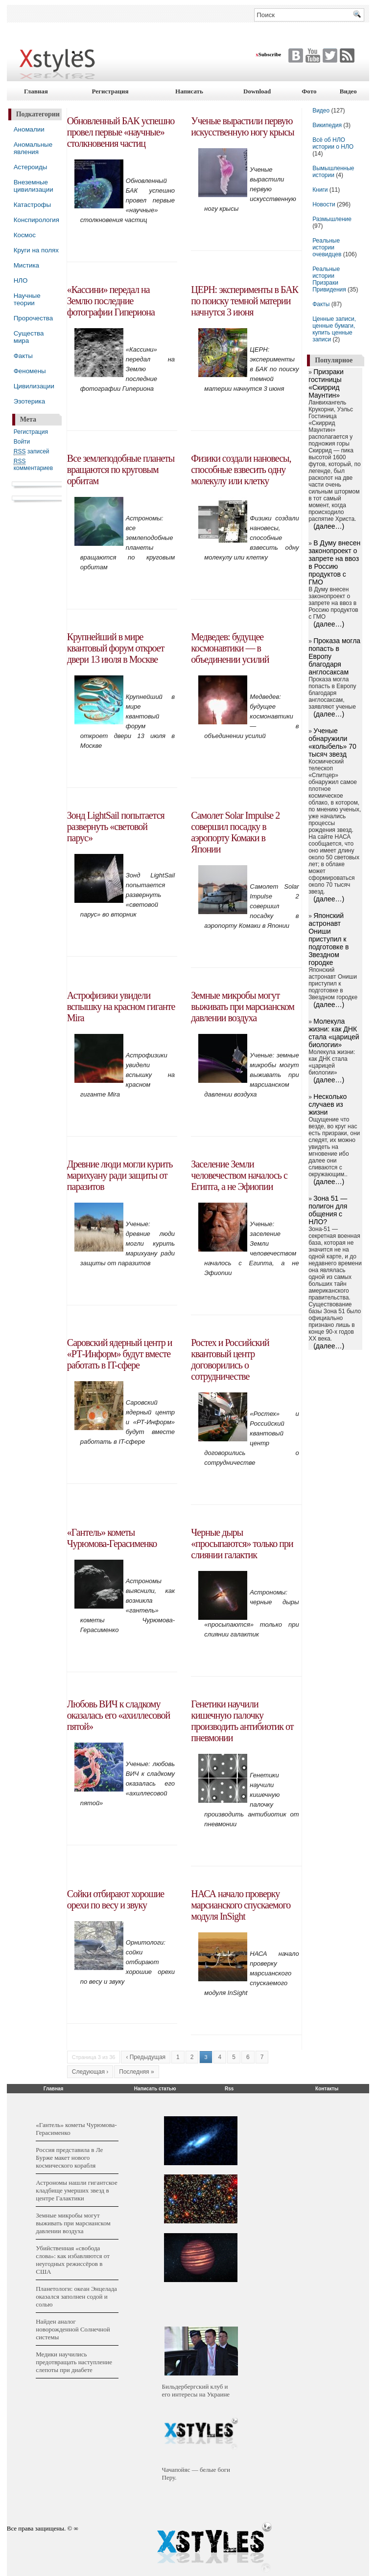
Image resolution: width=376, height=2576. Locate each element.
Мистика (26, 265)
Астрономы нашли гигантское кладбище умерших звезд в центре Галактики (77, 2190)
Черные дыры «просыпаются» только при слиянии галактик (242, 1543)
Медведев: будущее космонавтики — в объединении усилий (230, 648)
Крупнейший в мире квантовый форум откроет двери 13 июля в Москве (115, 648)
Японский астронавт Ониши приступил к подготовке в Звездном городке (328, 939)
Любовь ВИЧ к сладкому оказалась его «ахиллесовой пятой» (118, 1715)
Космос (25, 235)
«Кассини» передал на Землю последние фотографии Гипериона (111, 300)
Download (257, 91)
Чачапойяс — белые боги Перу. (196, 2473)
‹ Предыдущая (145, 2057)
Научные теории (27, 299)
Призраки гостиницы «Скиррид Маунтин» (326, 383)
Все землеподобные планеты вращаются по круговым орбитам (120, 469)
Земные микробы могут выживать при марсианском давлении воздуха (242, 1006)
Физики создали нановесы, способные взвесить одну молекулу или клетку (241, 469)
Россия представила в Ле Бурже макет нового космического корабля (69, 2157)
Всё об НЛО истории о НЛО (332, 143)
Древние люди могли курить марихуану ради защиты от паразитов (120, 1175)
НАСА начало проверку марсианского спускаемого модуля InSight (240, 1905)
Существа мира (29, 337)
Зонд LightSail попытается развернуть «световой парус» (115, 826)
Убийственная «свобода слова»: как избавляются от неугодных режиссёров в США (73, 2259)
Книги (320, 189)
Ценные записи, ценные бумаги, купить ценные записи (334, 329)
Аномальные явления (33, 148)
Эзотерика (29, 401)
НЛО (21, 280)
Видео (348, 91)
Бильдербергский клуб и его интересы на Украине (196, 2390)
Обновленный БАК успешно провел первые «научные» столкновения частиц (120, 132)
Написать (189, 91)
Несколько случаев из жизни (327, 1104)
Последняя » (136, 2071)
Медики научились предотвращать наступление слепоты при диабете (74, 2362)
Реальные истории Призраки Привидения (329, 279)
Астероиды (30, 167)
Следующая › (90, 2071)
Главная (36, 91)
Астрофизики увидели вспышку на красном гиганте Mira (121, 1006)
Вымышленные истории (333, 172)
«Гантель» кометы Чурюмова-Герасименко (112, 1538)
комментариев (33, 464)
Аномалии (29, 129)
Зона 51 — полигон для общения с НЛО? (327, 1210)
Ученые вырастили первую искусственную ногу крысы (242, 126)
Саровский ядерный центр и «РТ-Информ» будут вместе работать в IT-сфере (119, 1353)
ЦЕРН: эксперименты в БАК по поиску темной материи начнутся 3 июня (244, 300)
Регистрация (110, 91)
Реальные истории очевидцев (326, 247)
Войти (22, 441)
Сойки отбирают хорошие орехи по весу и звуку (115, 1899)
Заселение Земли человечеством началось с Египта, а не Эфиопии (239, 1175)
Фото (309, 91)
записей (31, 451)
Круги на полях (36, 250)
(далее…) (328, 526)
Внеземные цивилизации (33, 186)
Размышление (332, 219)
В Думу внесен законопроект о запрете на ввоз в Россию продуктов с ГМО (334, 562)
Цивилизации (34, 386)
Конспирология (36, 220)
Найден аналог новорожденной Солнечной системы (73, 2329)
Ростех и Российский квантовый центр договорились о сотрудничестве (230, 1359)
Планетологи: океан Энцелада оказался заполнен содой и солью (76, 2296)
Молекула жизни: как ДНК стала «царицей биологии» (333, 1033)
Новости (324, 204)
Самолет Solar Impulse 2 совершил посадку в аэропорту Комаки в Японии (235, 832)
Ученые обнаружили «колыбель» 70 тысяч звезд (332, 742)
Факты (23, 355)
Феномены (30, 371)
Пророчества (33, 318)
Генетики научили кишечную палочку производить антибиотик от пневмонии (242, 1721)
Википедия (327, 125)
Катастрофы (32, 204)
